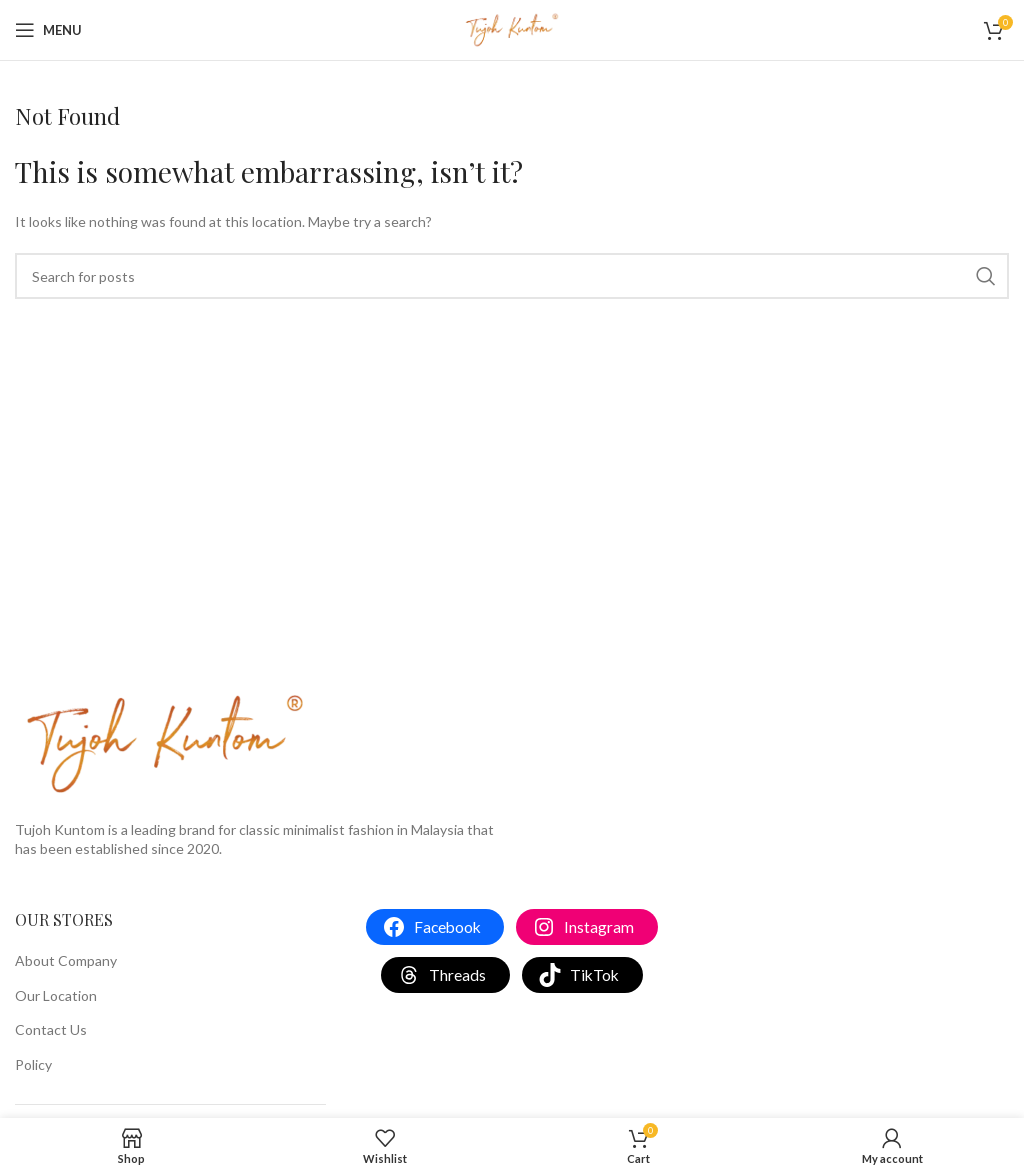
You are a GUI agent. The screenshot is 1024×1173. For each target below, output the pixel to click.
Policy (33, 1064)
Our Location (56, 995)
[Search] (512, 276)
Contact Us (51, 1029)
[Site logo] (512, 28)
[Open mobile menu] (48, 30)
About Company (66, 960)
